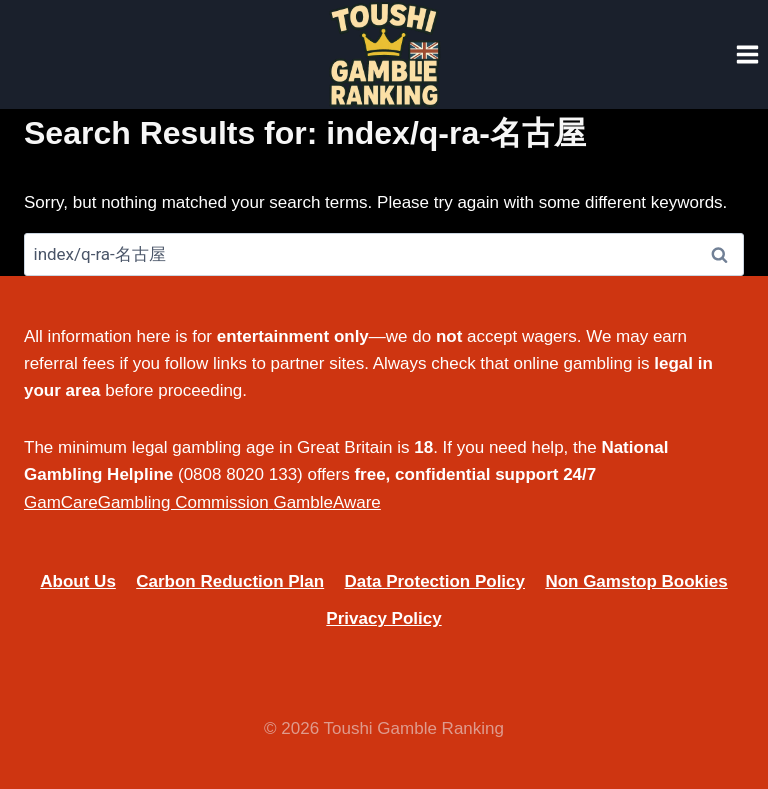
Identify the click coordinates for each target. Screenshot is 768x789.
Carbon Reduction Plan (230, 581)
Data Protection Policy (435, 581)
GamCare (61, 502)
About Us (78, 581)
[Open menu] (747, 54)
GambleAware (326, 502)
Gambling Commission (183, 502)
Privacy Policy (383, 618)
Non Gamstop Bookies (636, 581)
